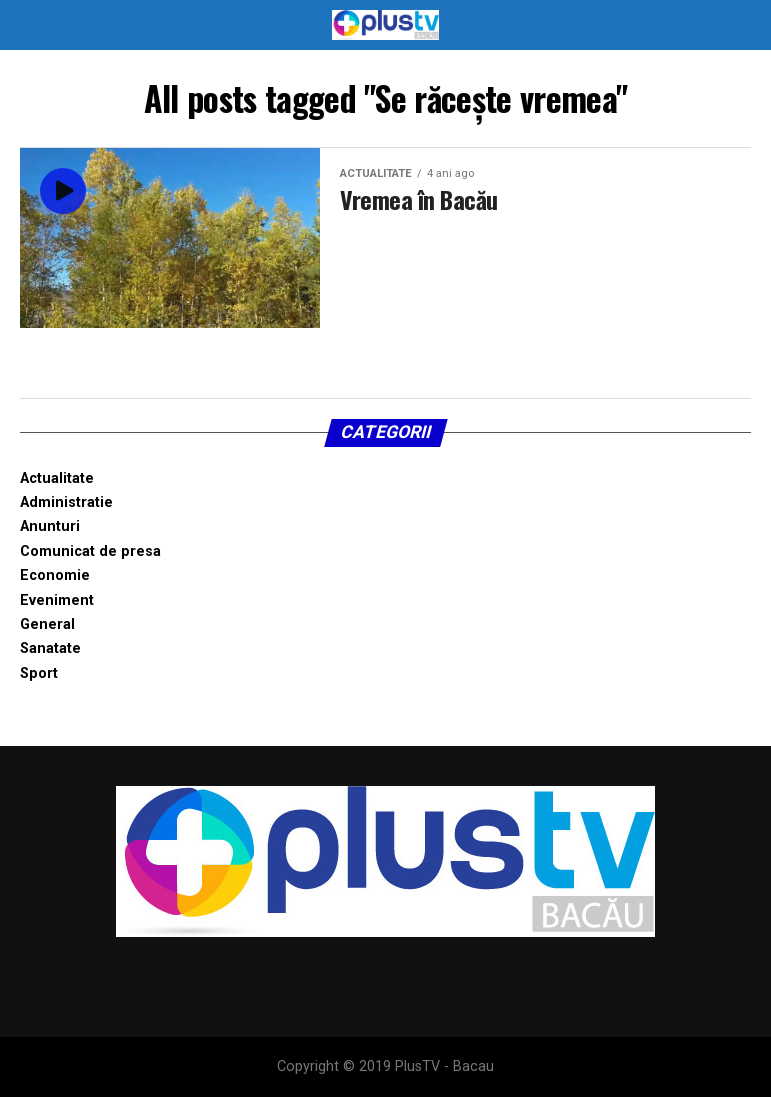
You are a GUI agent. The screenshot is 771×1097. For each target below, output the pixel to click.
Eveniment (57, 600)
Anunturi (50, 526)
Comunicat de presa (90, 551)
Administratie (66, 502)
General (47, 624)
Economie (55, 575)
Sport (39, 673)
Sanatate (50, 648)
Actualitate (57, 478)
